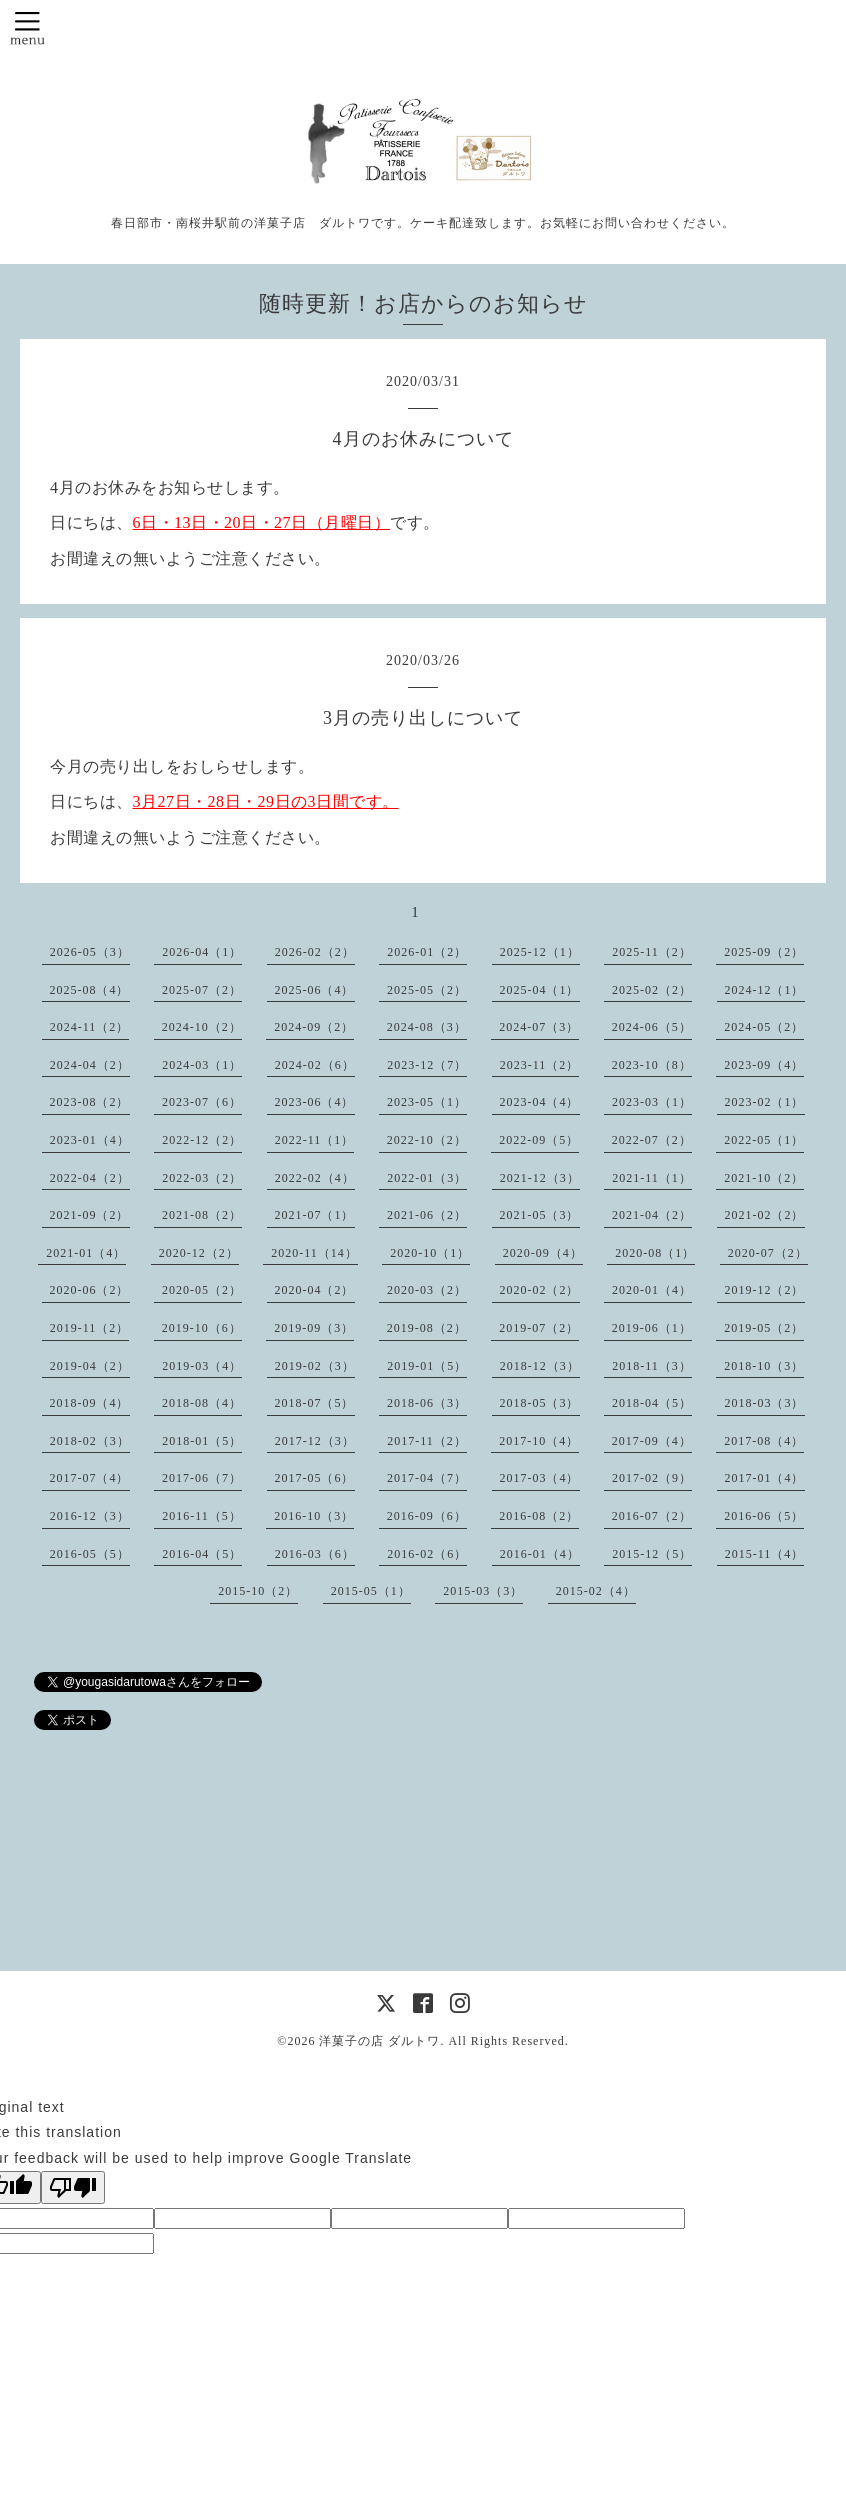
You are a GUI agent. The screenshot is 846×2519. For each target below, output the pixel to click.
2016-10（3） (314, 1516)
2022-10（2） (427, 1140)
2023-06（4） (315, 1102)
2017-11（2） (427, 1441)
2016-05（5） (90, 1554)
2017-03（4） (540, 1478)
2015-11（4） (765, 1554)
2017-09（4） (652, 1441)
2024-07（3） (539, 1027)
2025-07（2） (202, 990)
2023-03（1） (652, 1102)
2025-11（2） (652, 952)
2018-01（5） (202, 1441)
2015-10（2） (258, 1591)
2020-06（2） (90, 1290)
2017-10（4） (539, 1441)
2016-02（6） (427, 1554)
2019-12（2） (765, 1290)
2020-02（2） (540, 1290)
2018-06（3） (427, 1403)
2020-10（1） (430, 1253)
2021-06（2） (427, 1215)
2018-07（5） (315, 1403)
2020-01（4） (652, 1290)
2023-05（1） (427, 1102)
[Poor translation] (73, 2187)
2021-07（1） (315, 1215)
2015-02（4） (596, 1591)
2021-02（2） (765, 1215)
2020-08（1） (655, 1253)
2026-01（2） (427, 952)
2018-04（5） (652, 1403)
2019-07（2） (539, 1328)
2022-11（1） (315, 1140)
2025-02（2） (652, 990)
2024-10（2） (202, 1027)
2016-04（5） (202, 1554)
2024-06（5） (652, 1027)
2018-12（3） (540, 1366)
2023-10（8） (652, 1065)
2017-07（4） (90, 1478)
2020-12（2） (199, 1253)
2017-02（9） (652, 1478)
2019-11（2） (90, 1328)
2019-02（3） (315, 1366)
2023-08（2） (90, 1102)
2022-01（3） (427, 1178)
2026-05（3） (90, 952)
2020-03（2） (427, 1290)
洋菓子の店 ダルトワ (379, 2041)
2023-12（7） (427, 1065)
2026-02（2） (315, 952)
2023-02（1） (765, 1102)
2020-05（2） (202, 1290)
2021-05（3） (540, 1215)
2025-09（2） (764, 952)
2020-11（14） (314, 1253)
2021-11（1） (652, 1178)
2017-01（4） (765, 1478)
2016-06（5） (764, 1516)
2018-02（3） (90, 1441)
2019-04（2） (90, 1366)
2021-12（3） (540, 1178)
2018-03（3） (765, 1403)
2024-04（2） (90, 1065)
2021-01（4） (86, 1253)
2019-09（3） (314, 1328)
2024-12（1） (765, 990)
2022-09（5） (539, 1140)
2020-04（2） (315, 1290)
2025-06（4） (315, 990)
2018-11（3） (652, 1366)
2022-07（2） (652, 1140)
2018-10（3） (764, 1366)
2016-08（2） (539, 1516)
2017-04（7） (427, 1478)
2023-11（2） (540, 1065)
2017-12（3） (315, 1441)
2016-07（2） (652, 1516)
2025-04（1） (540, 990)
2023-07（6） (202, 1102)
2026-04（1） (202, 952)
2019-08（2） (427, 1328)
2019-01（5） (427, 1366)
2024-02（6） (315, 1065)
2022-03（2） (202, 1178)
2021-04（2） (652, 1215)
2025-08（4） (90, 990)
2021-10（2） (764, 1178)
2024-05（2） (764, 1027)
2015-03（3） (483, 1591)
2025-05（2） (427, 990)
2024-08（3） (427, 1027)
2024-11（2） (90, 1027)
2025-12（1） (540, 952)
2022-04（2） (90, 1178)
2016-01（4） (540, 1554)
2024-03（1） (202, 1065)
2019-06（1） (652, 1328)
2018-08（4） (202, 1403)
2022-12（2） (202, 1140)
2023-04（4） (540, 1102)
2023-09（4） (764, 1065)
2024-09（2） (314, 1027)
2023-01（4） (90, 1140)
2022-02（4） (315, 1178)
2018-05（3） (540, 1403)
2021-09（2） (90, 1215)
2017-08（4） (764, 1441)
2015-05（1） (371, 1591)
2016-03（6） (315, 1554)
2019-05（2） (764, 1328)
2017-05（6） (315, 1478)
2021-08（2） (202, 1215)
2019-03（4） (202, 1366)
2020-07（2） (768, 1253)
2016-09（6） (427, 1516)
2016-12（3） (90, 1516)
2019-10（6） (202, 1328)
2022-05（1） (764, 1140)
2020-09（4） (543, 1253)
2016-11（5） (202, 1516)
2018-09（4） (90, 1403)
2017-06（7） (202, 1478)
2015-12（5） (652, 1554)
